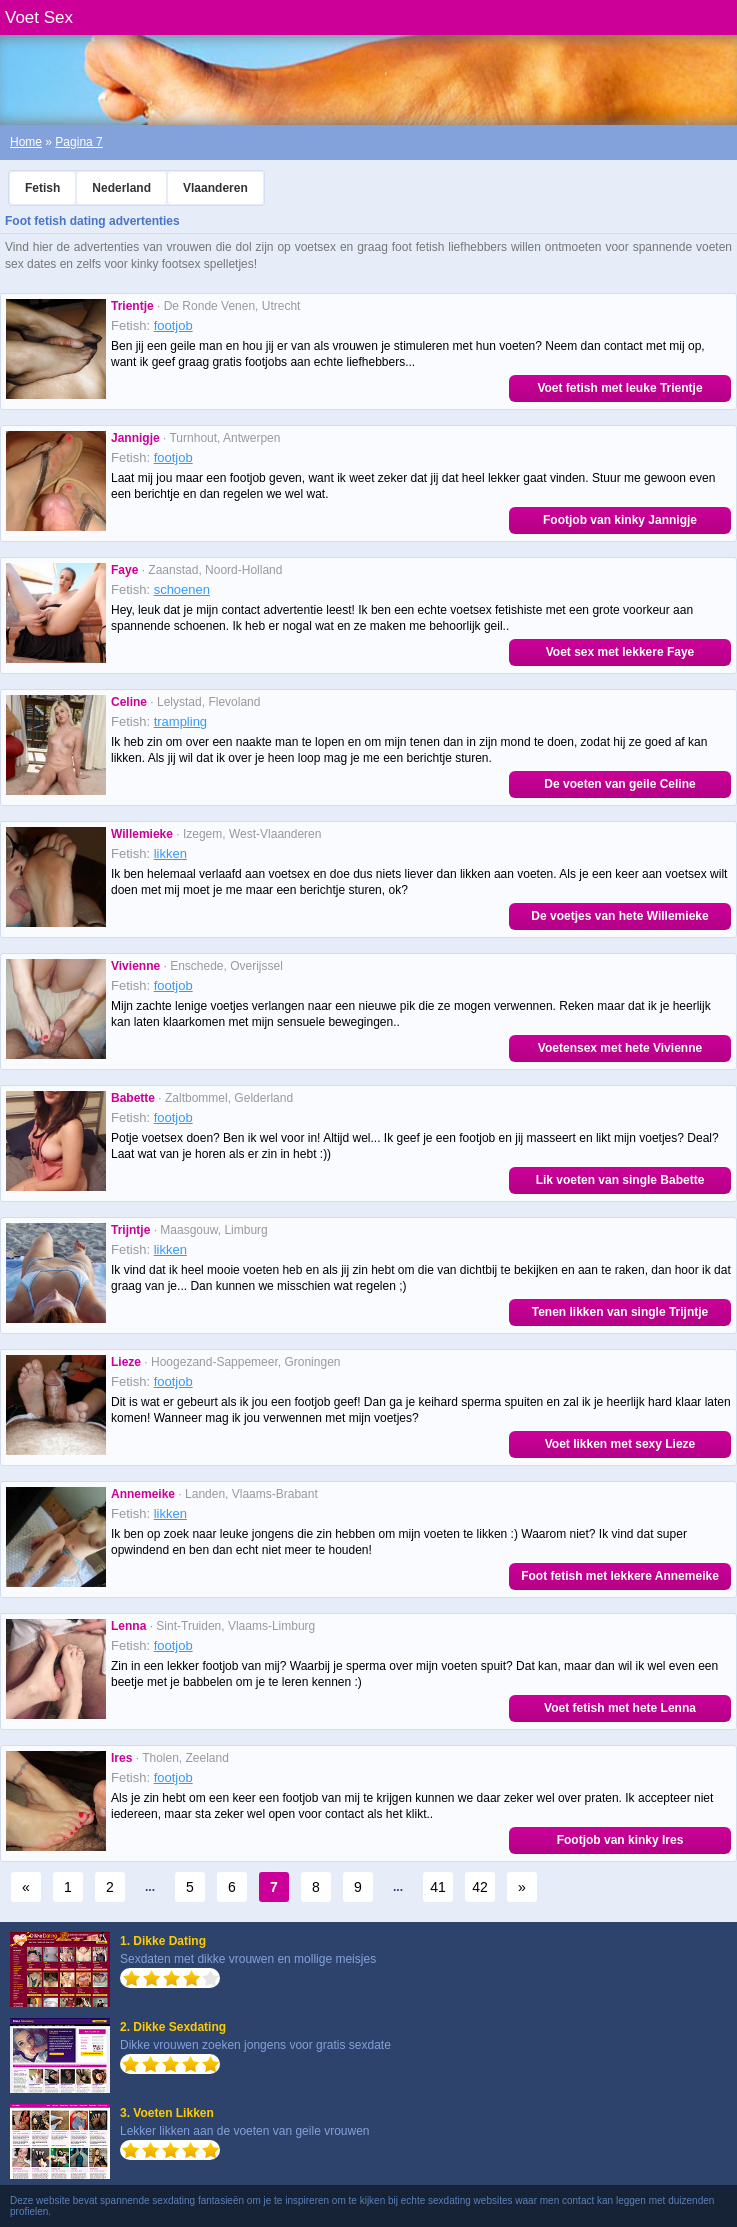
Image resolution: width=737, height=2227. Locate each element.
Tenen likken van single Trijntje (620, 1312)
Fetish (42, 188)
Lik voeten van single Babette (620, 1180)
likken (170, 853)
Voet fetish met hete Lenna (620, 1708)
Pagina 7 (78, 142)
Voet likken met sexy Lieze (620, 1444)
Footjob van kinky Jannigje (620, 520)
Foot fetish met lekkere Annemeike (620, 1576)
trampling (180, 721)
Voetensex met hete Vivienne (620, 1048)
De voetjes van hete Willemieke (619, 916)
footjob (173, 325)
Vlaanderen (215, 188)
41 (438, 1887)
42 (480, 1887)
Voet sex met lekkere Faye (620, 652)
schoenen (182, 589)
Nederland (121, 188)
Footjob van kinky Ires (620, 1840)
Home (26, 142)
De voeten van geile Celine (619, 784)
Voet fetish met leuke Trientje (619, 388)
